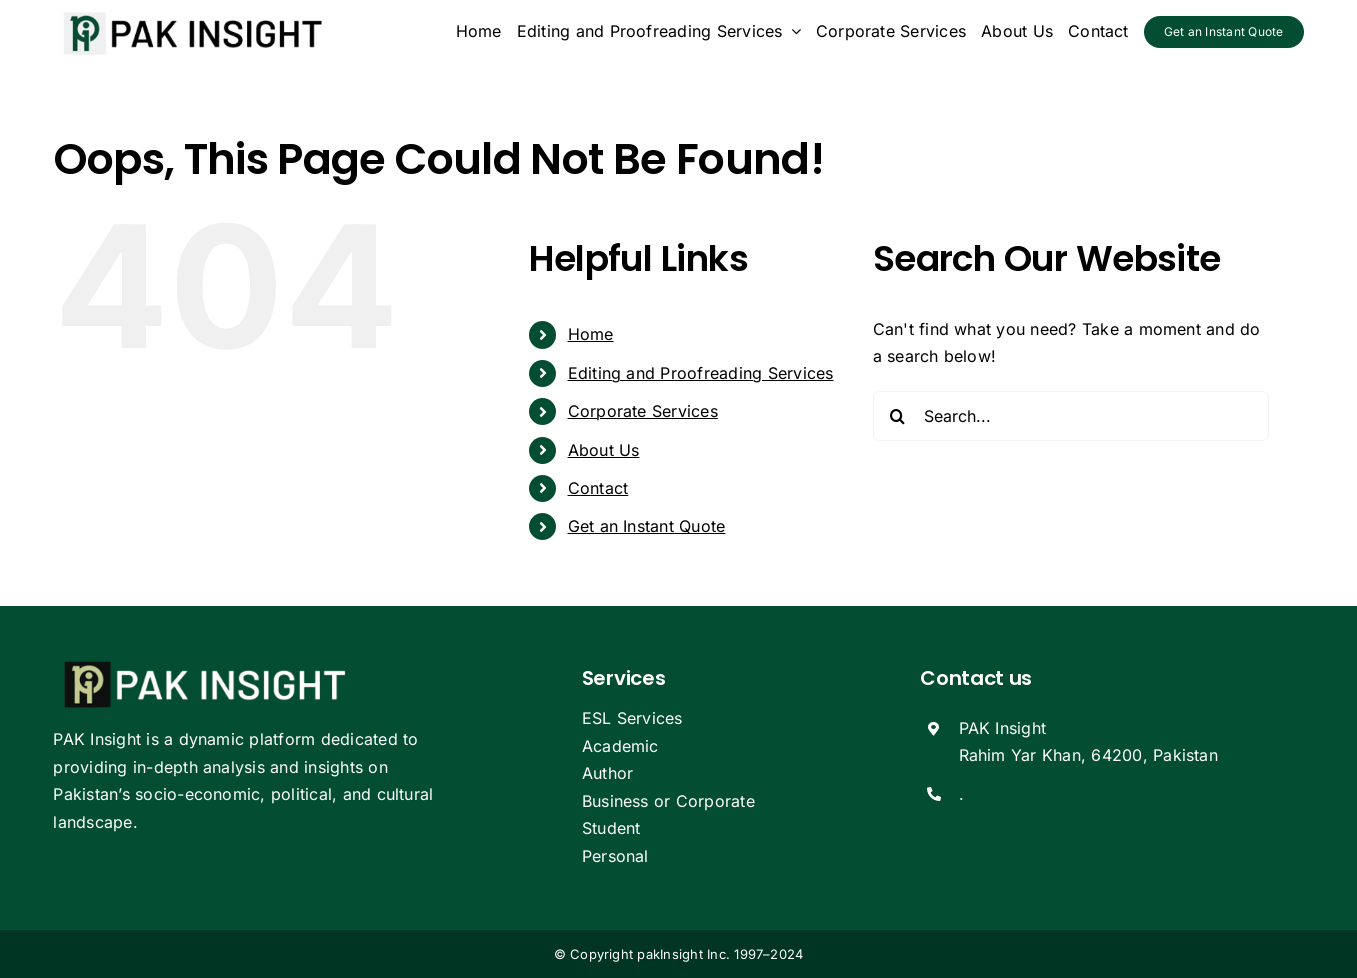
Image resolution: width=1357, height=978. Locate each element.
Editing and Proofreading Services (701, 373)
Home (591, 334)
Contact (598, 488)
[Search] (898, 416)
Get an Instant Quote (647, 526)
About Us (604, 450)
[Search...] (1071, 416)
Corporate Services (643, 411)
